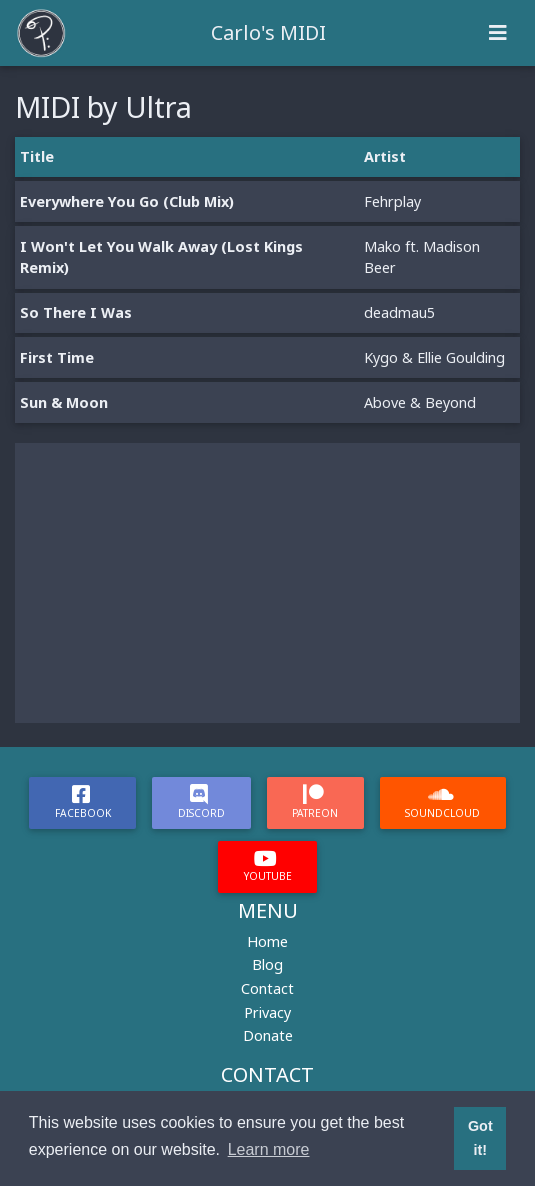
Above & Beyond (420, 402)
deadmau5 (399, 312)
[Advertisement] (267, 583)
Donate (268, 1035)
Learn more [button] (269, 1149)
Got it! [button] (480, 1138)
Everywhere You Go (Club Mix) (127, 201)
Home (267, 941)
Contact (267, 988)
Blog (267, 964)
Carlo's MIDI (268, 32)
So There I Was (76, 312)
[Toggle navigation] (498, 33)
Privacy (267, 1012)
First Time (57, 357)
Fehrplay (392, 201)
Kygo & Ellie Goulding (434, 357)
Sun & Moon (64, 402)
